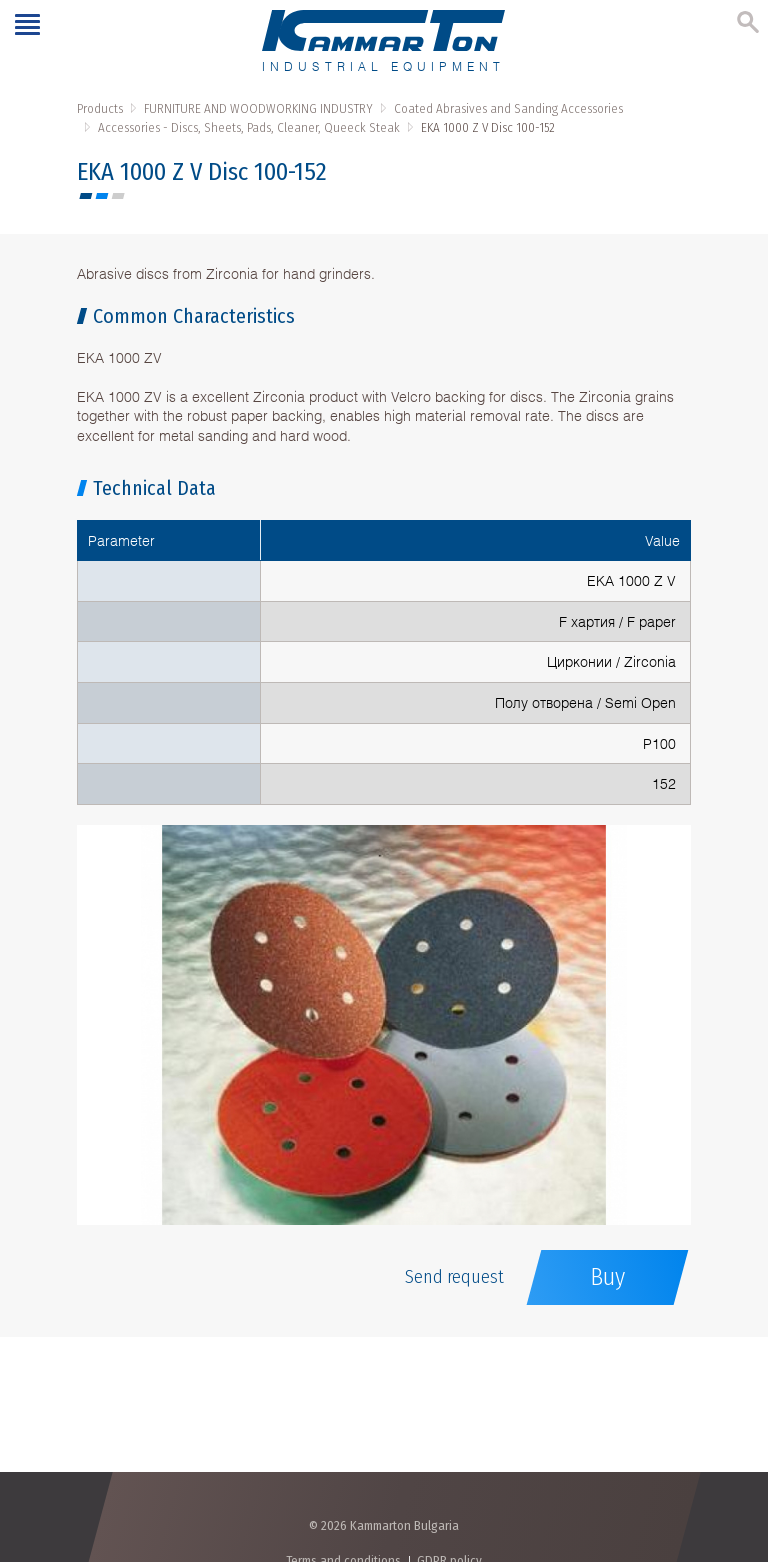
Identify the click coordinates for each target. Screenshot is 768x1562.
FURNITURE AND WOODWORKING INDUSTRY (258, 108)
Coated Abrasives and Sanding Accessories (508, 108)
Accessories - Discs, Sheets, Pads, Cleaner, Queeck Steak (249, 127)
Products (100, 108)
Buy (607, 1277)
